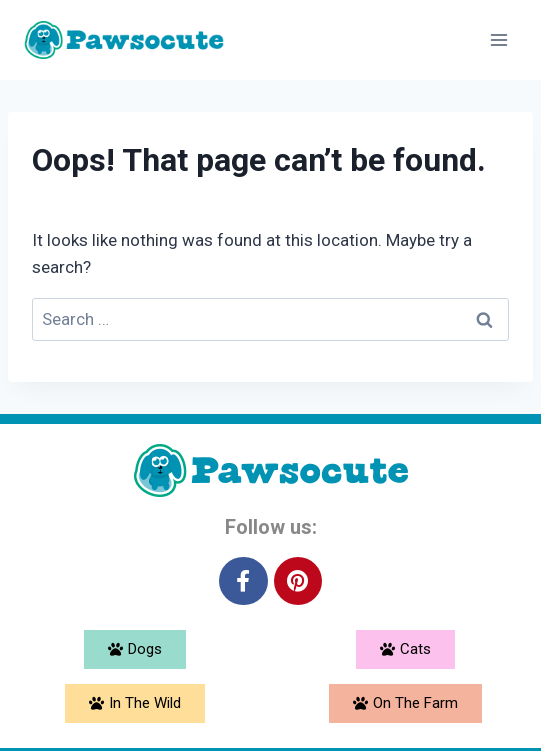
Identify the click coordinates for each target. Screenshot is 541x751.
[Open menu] (498, 39)
